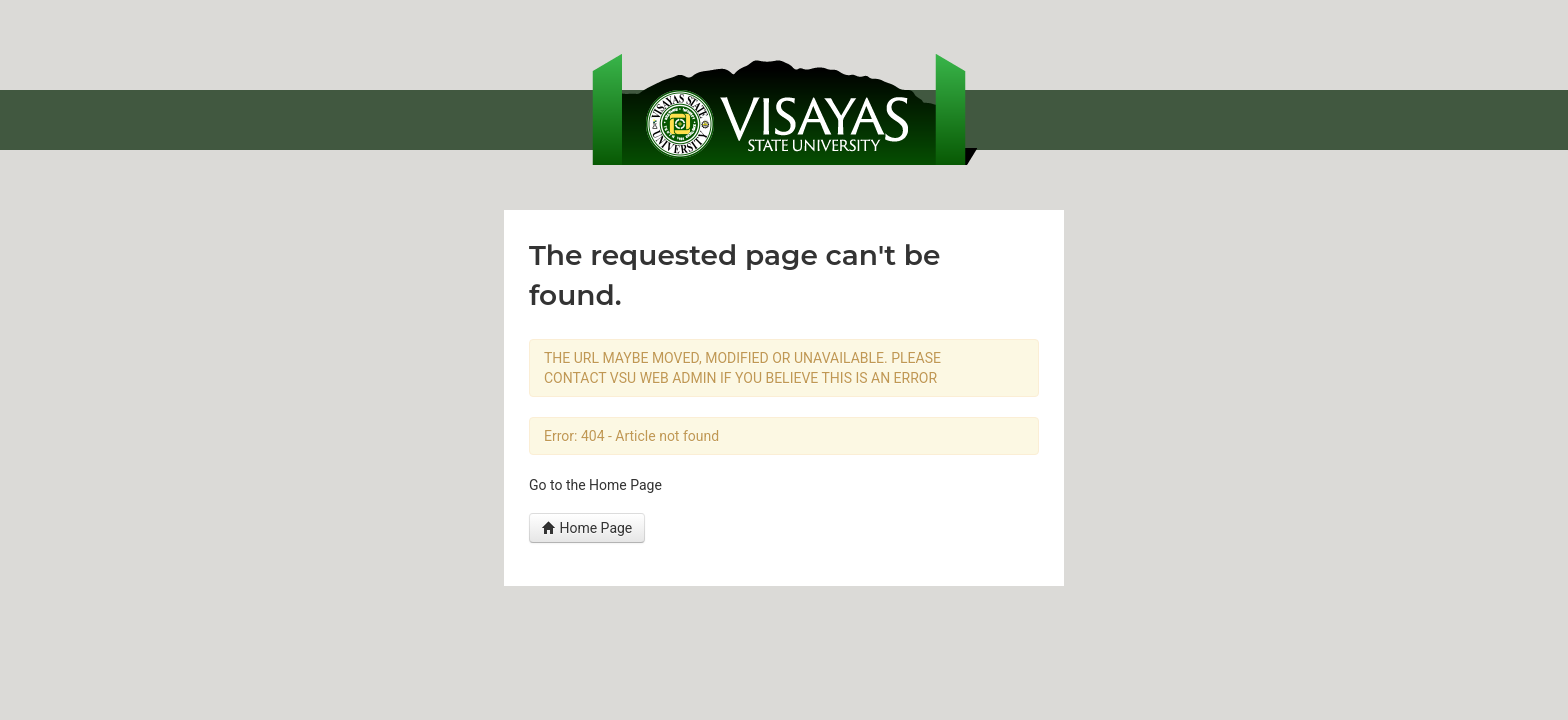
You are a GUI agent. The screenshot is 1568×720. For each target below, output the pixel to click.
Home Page (587, 528)
